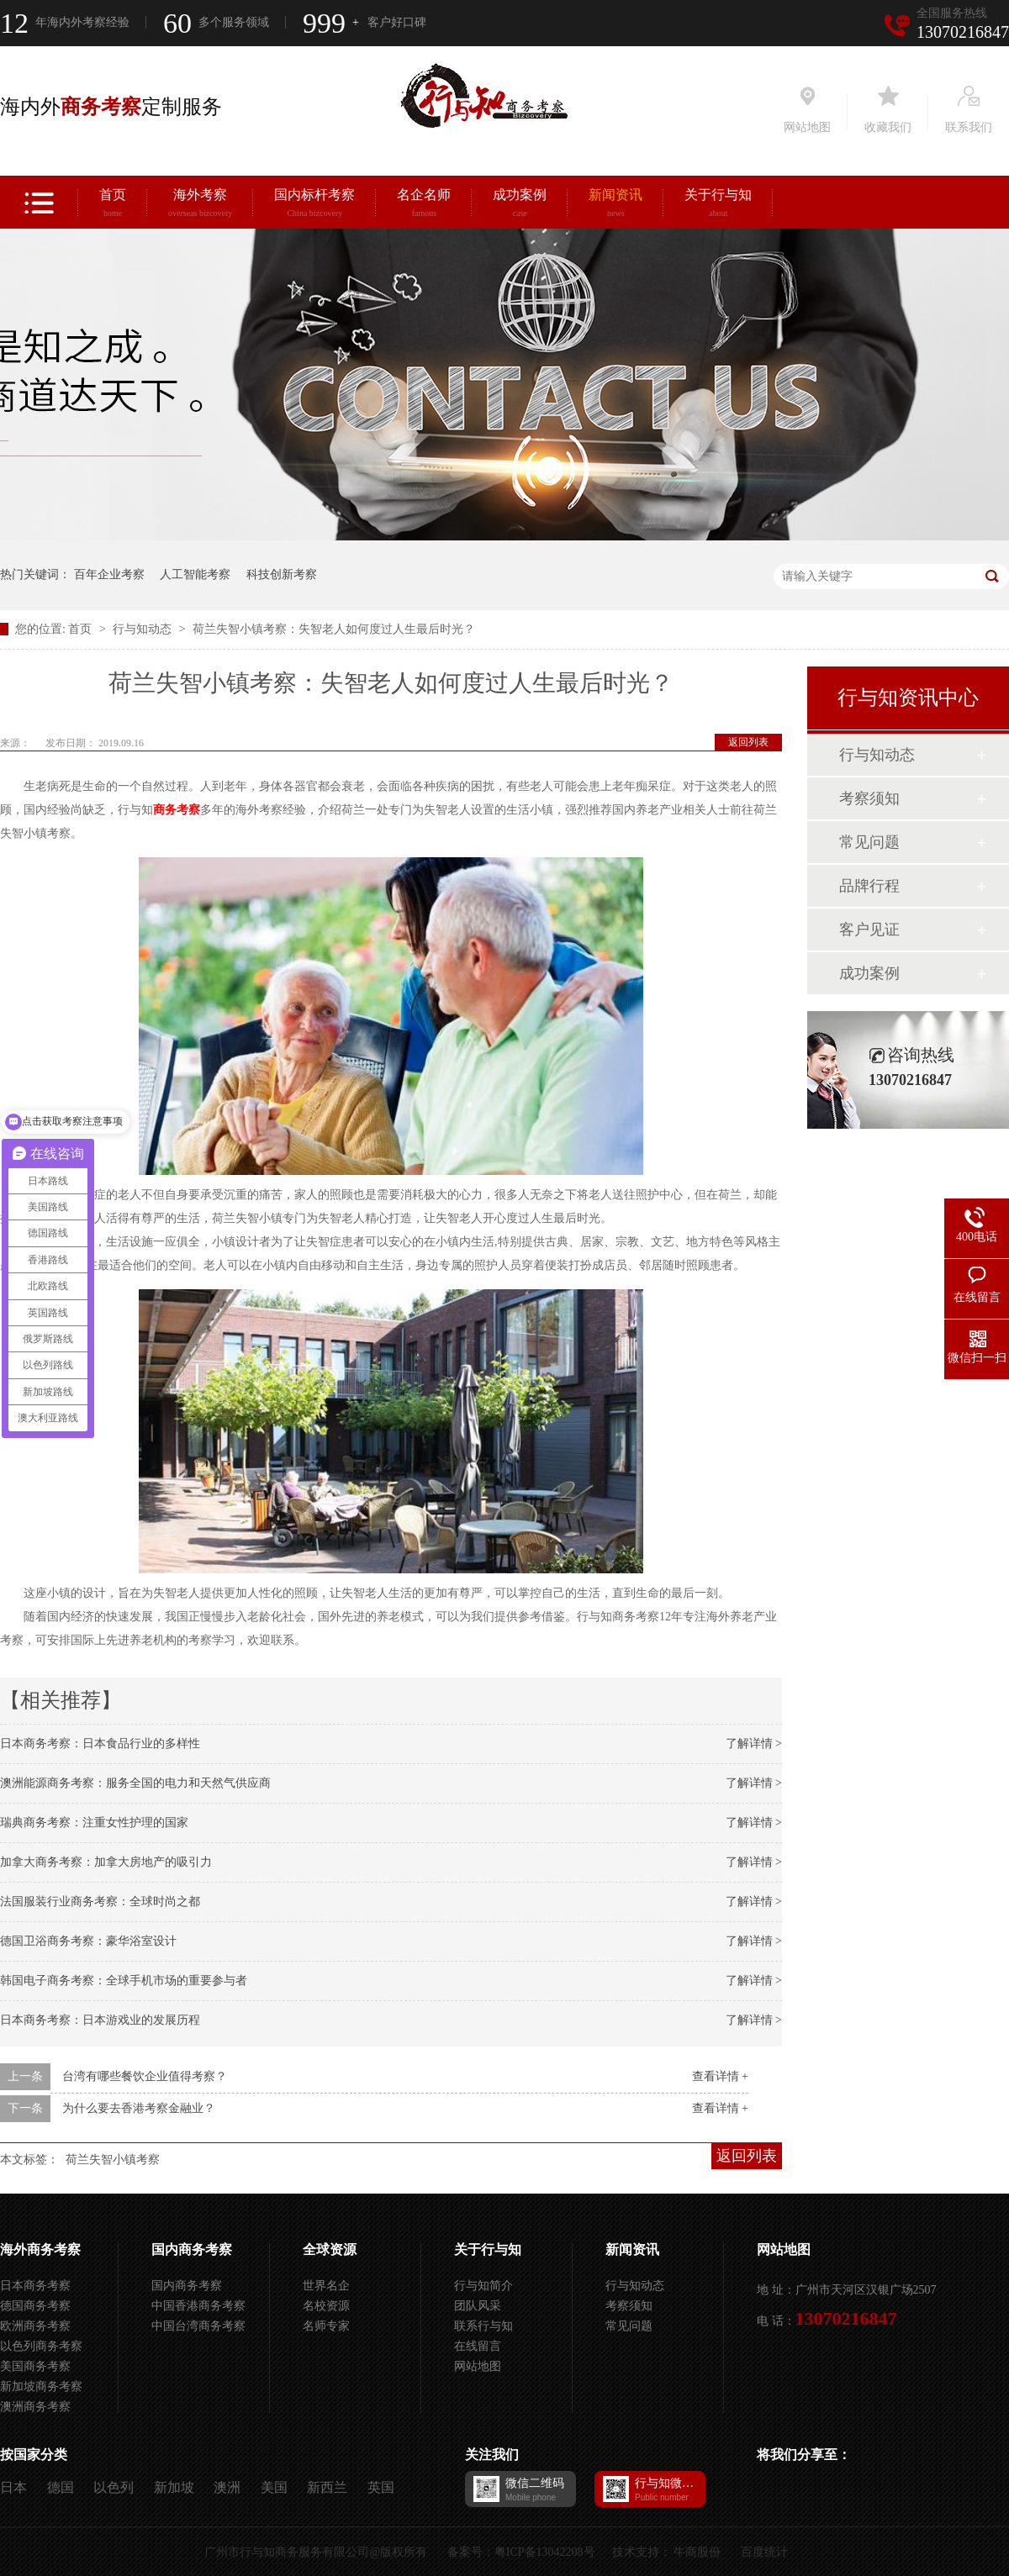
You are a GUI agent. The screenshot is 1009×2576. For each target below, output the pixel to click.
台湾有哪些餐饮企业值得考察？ (144, 2076)
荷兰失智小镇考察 (113, 2159)
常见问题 (869, 842)
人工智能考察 (195, 574)
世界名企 (326, 2285)
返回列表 (748, 742)
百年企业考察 (109, 574)
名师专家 (326, 2326)
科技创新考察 (281, 574)
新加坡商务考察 (41, 2386)
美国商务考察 (35, 2366)
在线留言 (477, 2346)
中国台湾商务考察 (198, 2326)
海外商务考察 (40, 2249)
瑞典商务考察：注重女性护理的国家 (94, 1822)
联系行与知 (483, 2326)
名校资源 (326, 2305)
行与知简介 (483, 2285)
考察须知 (869, 798)
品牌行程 (869, 885)
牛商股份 (697, 2552)
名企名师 (424, 205)
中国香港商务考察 (198, 2305)
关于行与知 (718, 205)
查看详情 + (720, 2076)
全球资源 (330, 2249)
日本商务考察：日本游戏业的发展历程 (100, 2020)
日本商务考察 (35, 2285)
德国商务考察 (35, 2305)
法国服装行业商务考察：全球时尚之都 (100, 1901)
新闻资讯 (615, 205)
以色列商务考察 (41, 2346)
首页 (112, 205)
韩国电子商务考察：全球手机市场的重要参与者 (123, 1980)
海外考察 (200, 205)
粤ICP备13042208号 (544, 2552)
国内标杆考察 (314, 205)
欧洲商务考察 (35, 2326)
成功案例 (520, 205)
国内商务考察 (191, 2249)
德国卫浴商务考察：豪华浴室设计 (88, 1941)
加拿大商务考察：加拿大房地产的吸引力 (106, 1862)
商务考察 (176, 809)
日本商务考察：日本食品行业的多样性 (100, 1743)
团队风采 (477, 2305)
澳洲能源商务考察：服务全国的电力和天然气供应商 (135, 1783)
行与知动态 (144, 629)
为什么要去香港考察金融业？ (138, 2108)
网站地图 (477, 2366)
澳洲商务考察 (35, 2406)
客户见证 (869, 929)
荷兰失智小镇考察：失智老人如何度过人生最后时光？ (334, 629)
